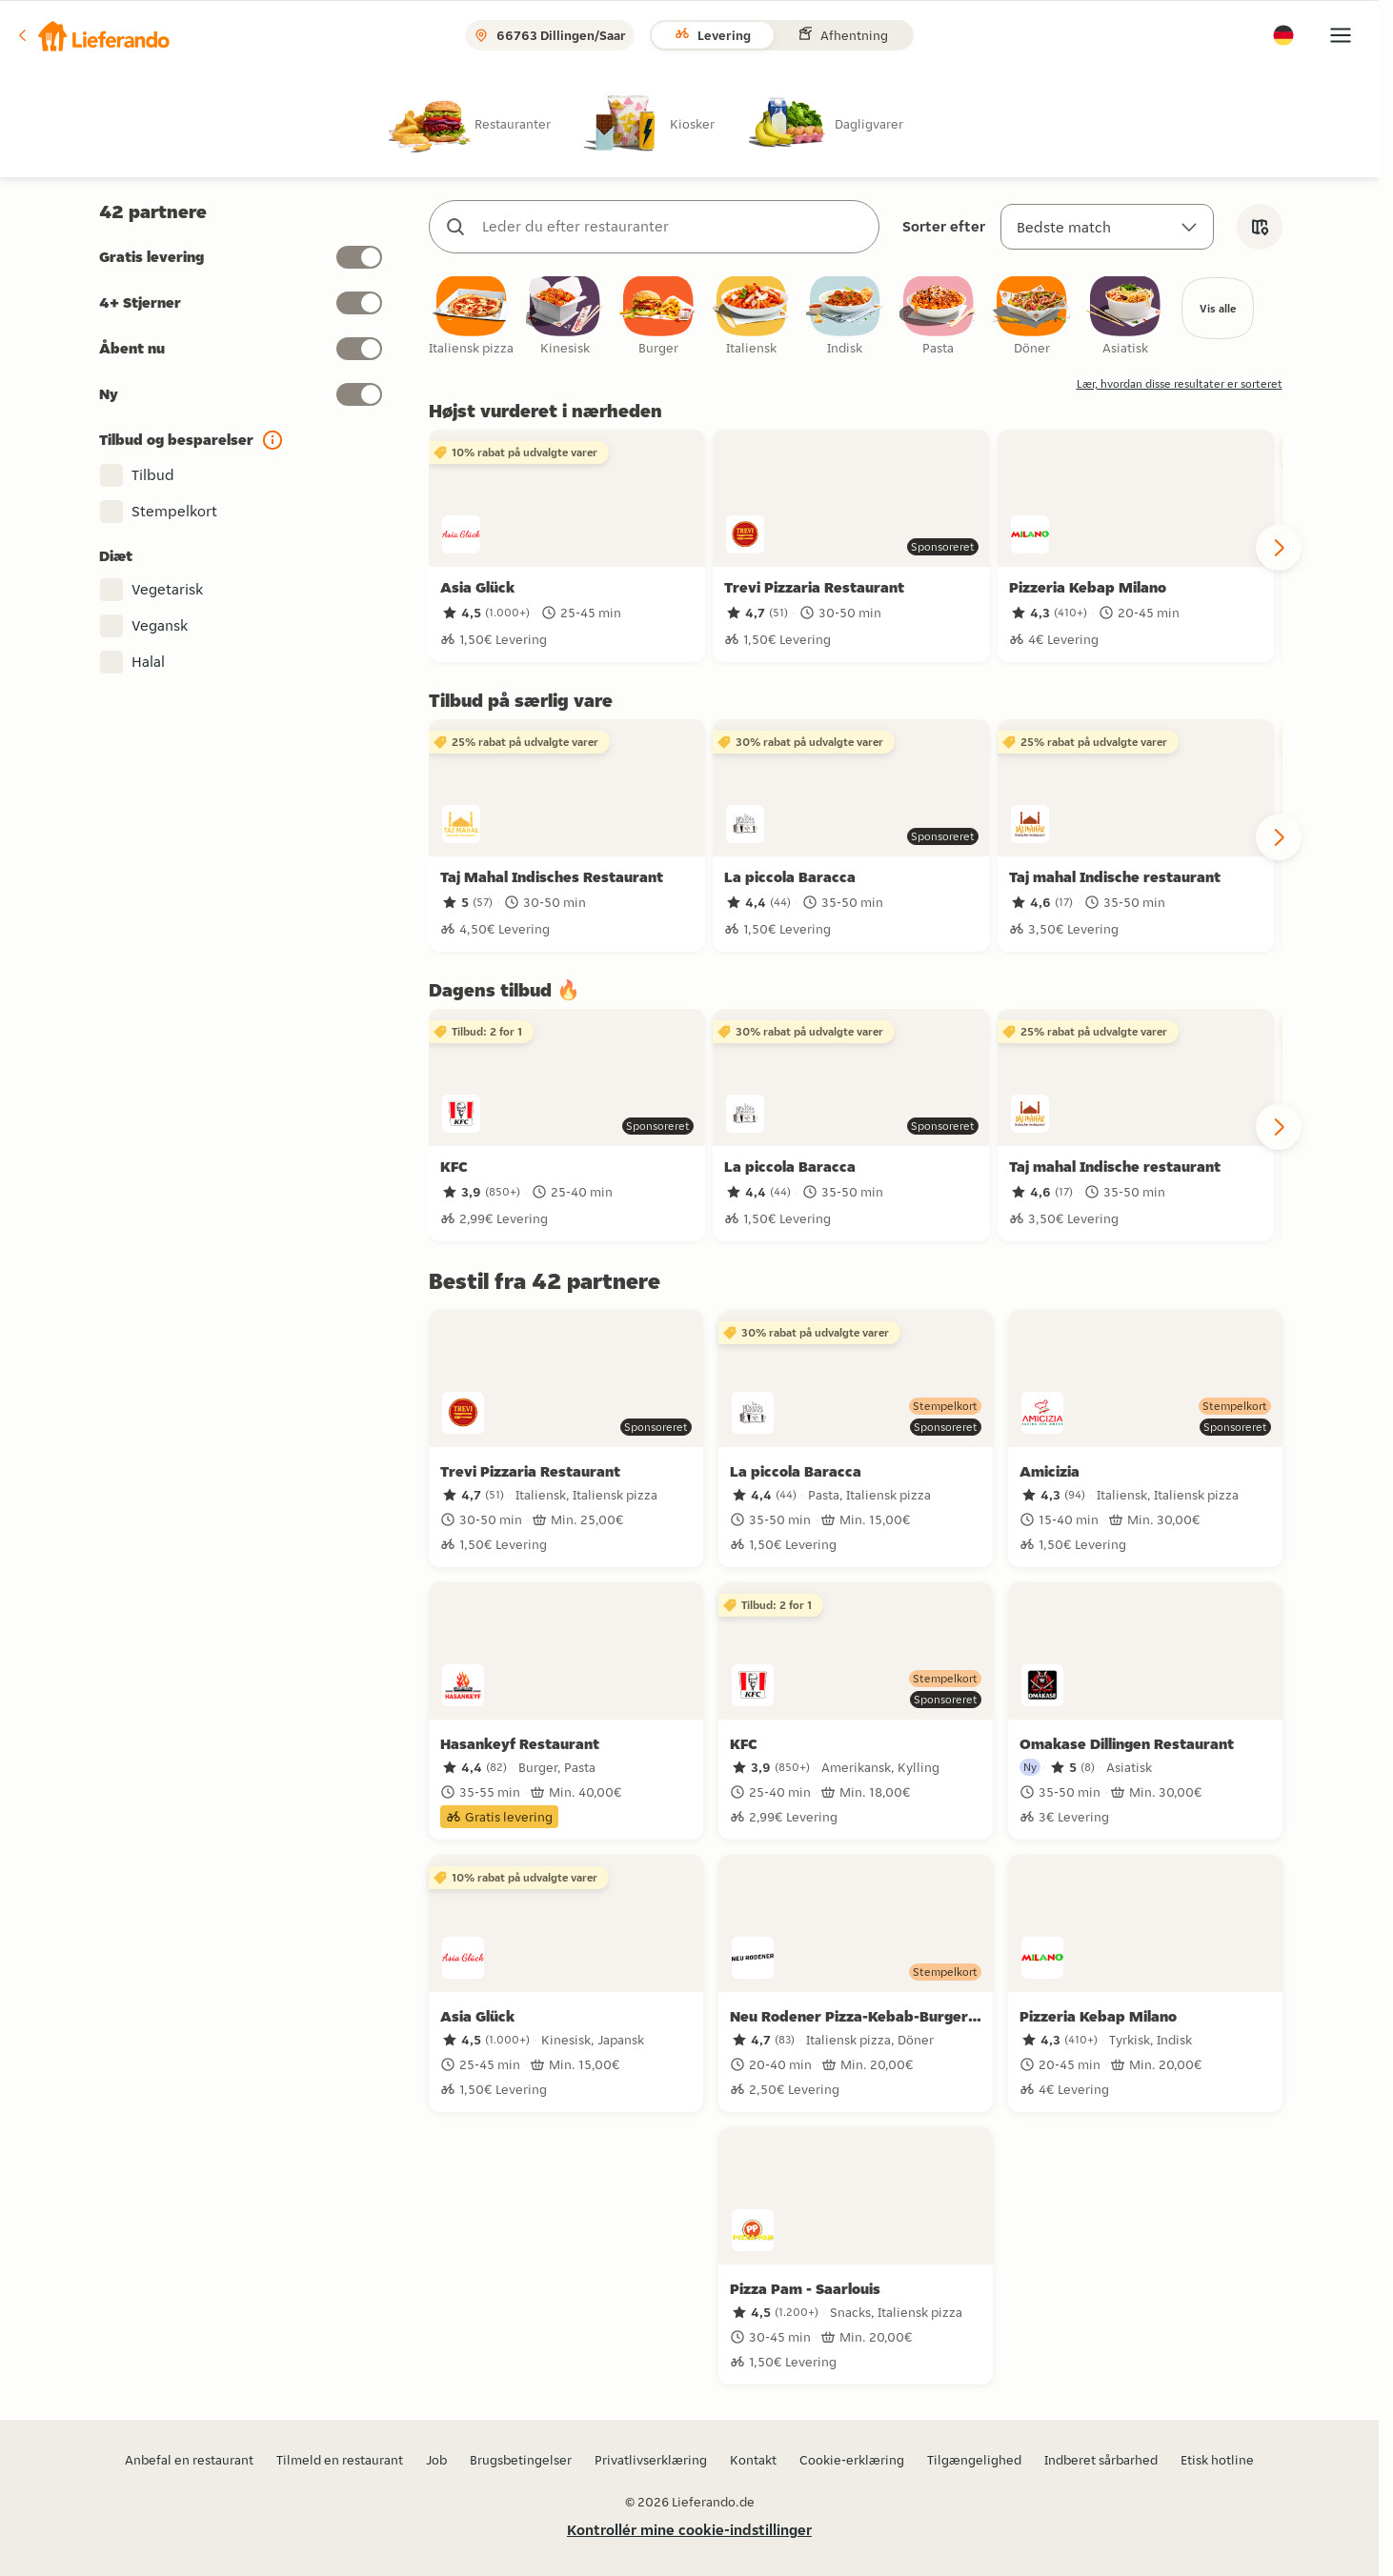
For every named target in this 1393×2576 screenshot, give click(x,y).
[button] (92, 35)
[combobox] (673, 226)
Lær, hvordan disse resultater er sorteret (1179, 387)
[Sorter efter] (1107, 227)
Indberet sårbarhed (1101, 2459)
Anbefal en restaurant (189, 2459)
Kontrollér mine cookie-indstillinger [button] (689, 2530)
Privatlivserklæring (651, 2459)
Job (436, 2459)
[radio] (485, 123)
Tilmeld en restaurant (339, 2459)
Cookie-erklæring (851, 2459)
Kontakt (753, 2459)
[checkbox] (472, 318)
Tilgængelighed (974, 2459)
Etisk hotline (1217, 2459)
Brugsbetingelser (521, 2459)
